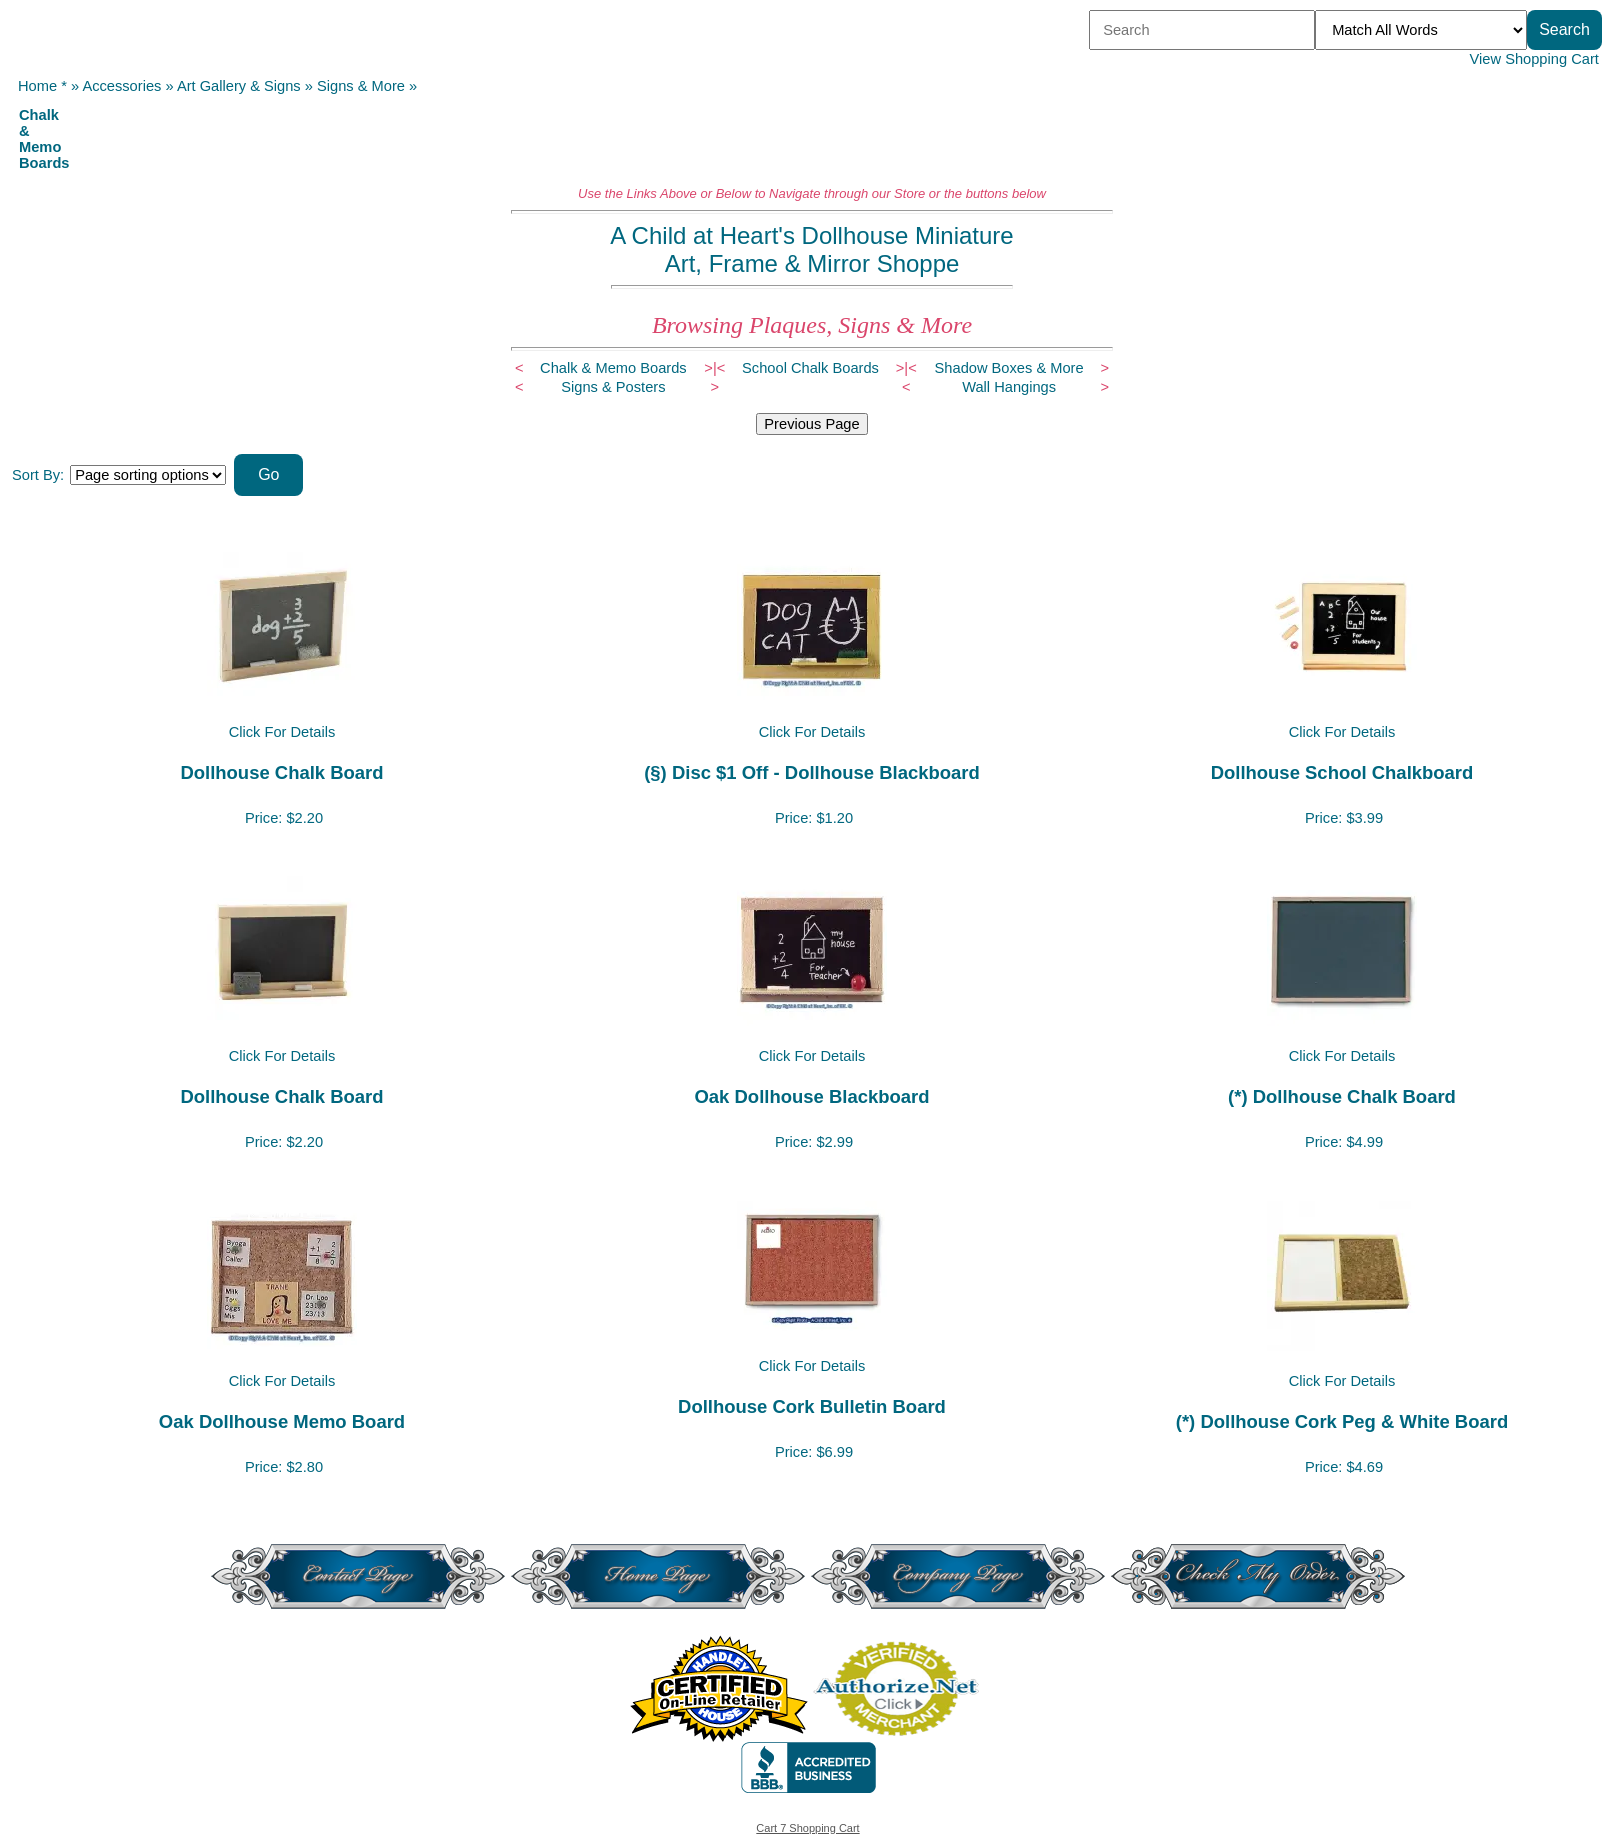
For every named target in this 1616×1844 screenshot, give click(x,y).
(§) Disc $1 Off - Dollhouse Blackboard (812, 772)
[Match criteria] (1421, 30)
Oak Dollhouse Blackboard (811, 1096)
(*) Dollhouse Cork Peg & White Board (1342, 1421)
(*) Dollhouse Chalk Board (1342, 1096)
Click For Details (282, 732)
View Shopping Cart (1534, 59)
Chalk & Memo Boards (613, 368)
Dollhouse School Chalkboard (1342, 772)
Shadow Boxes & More (1009, 368)
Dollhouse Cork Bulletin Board (812, 1406)
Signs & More (361, 86)
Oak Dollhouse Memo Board (282, 1421)
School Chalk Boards (810, 368)
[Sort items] (148, 475)
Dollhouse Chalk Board (281, 772)
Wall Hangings (1009, 387)
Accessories (121, 86)
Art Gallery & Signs (239, 86)
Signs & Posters (613, 387)
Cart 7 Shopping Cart (807, 1828)
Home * (42, 86)
